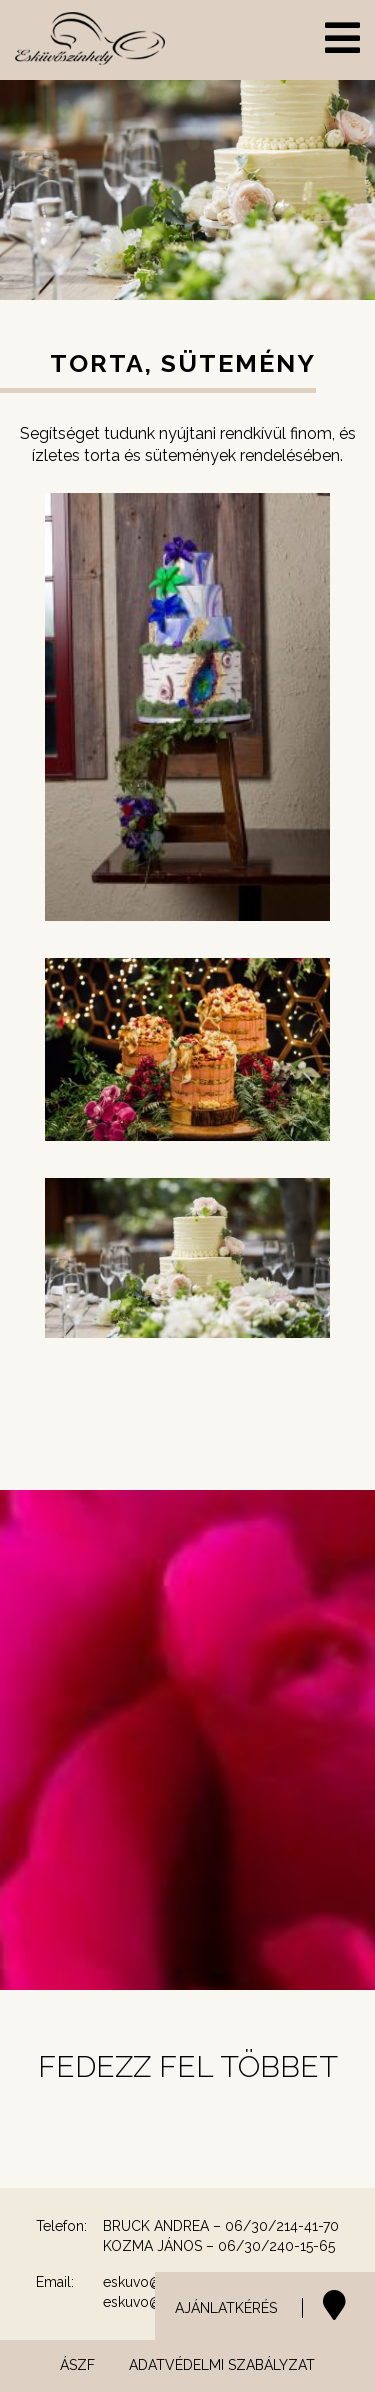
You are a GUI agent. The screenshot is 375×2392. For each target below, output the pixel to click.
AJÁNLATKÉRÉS (226, 2308)
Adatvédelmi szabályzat (222, 2365)
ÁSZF (77, 2365)
